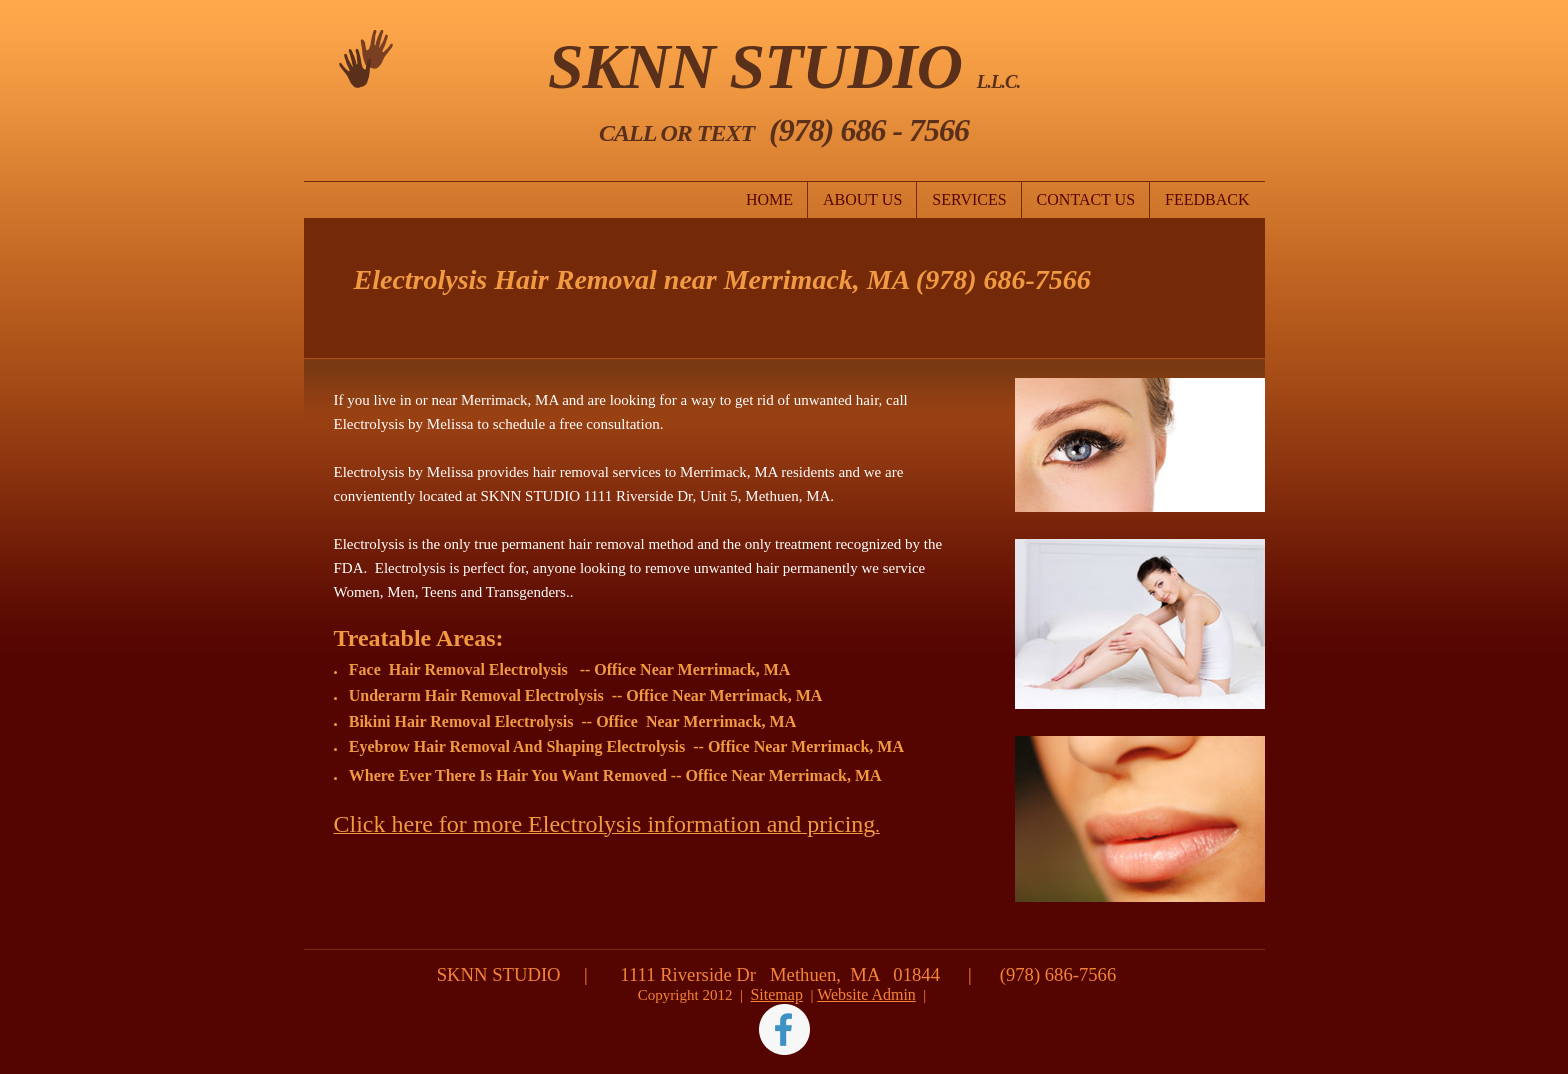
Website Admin (866, 994)
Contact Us (1086, 199)
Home (769, 199)
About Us (862, 199)
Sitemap (776, 994)
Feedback (1207, 199)
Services (969, 199)
